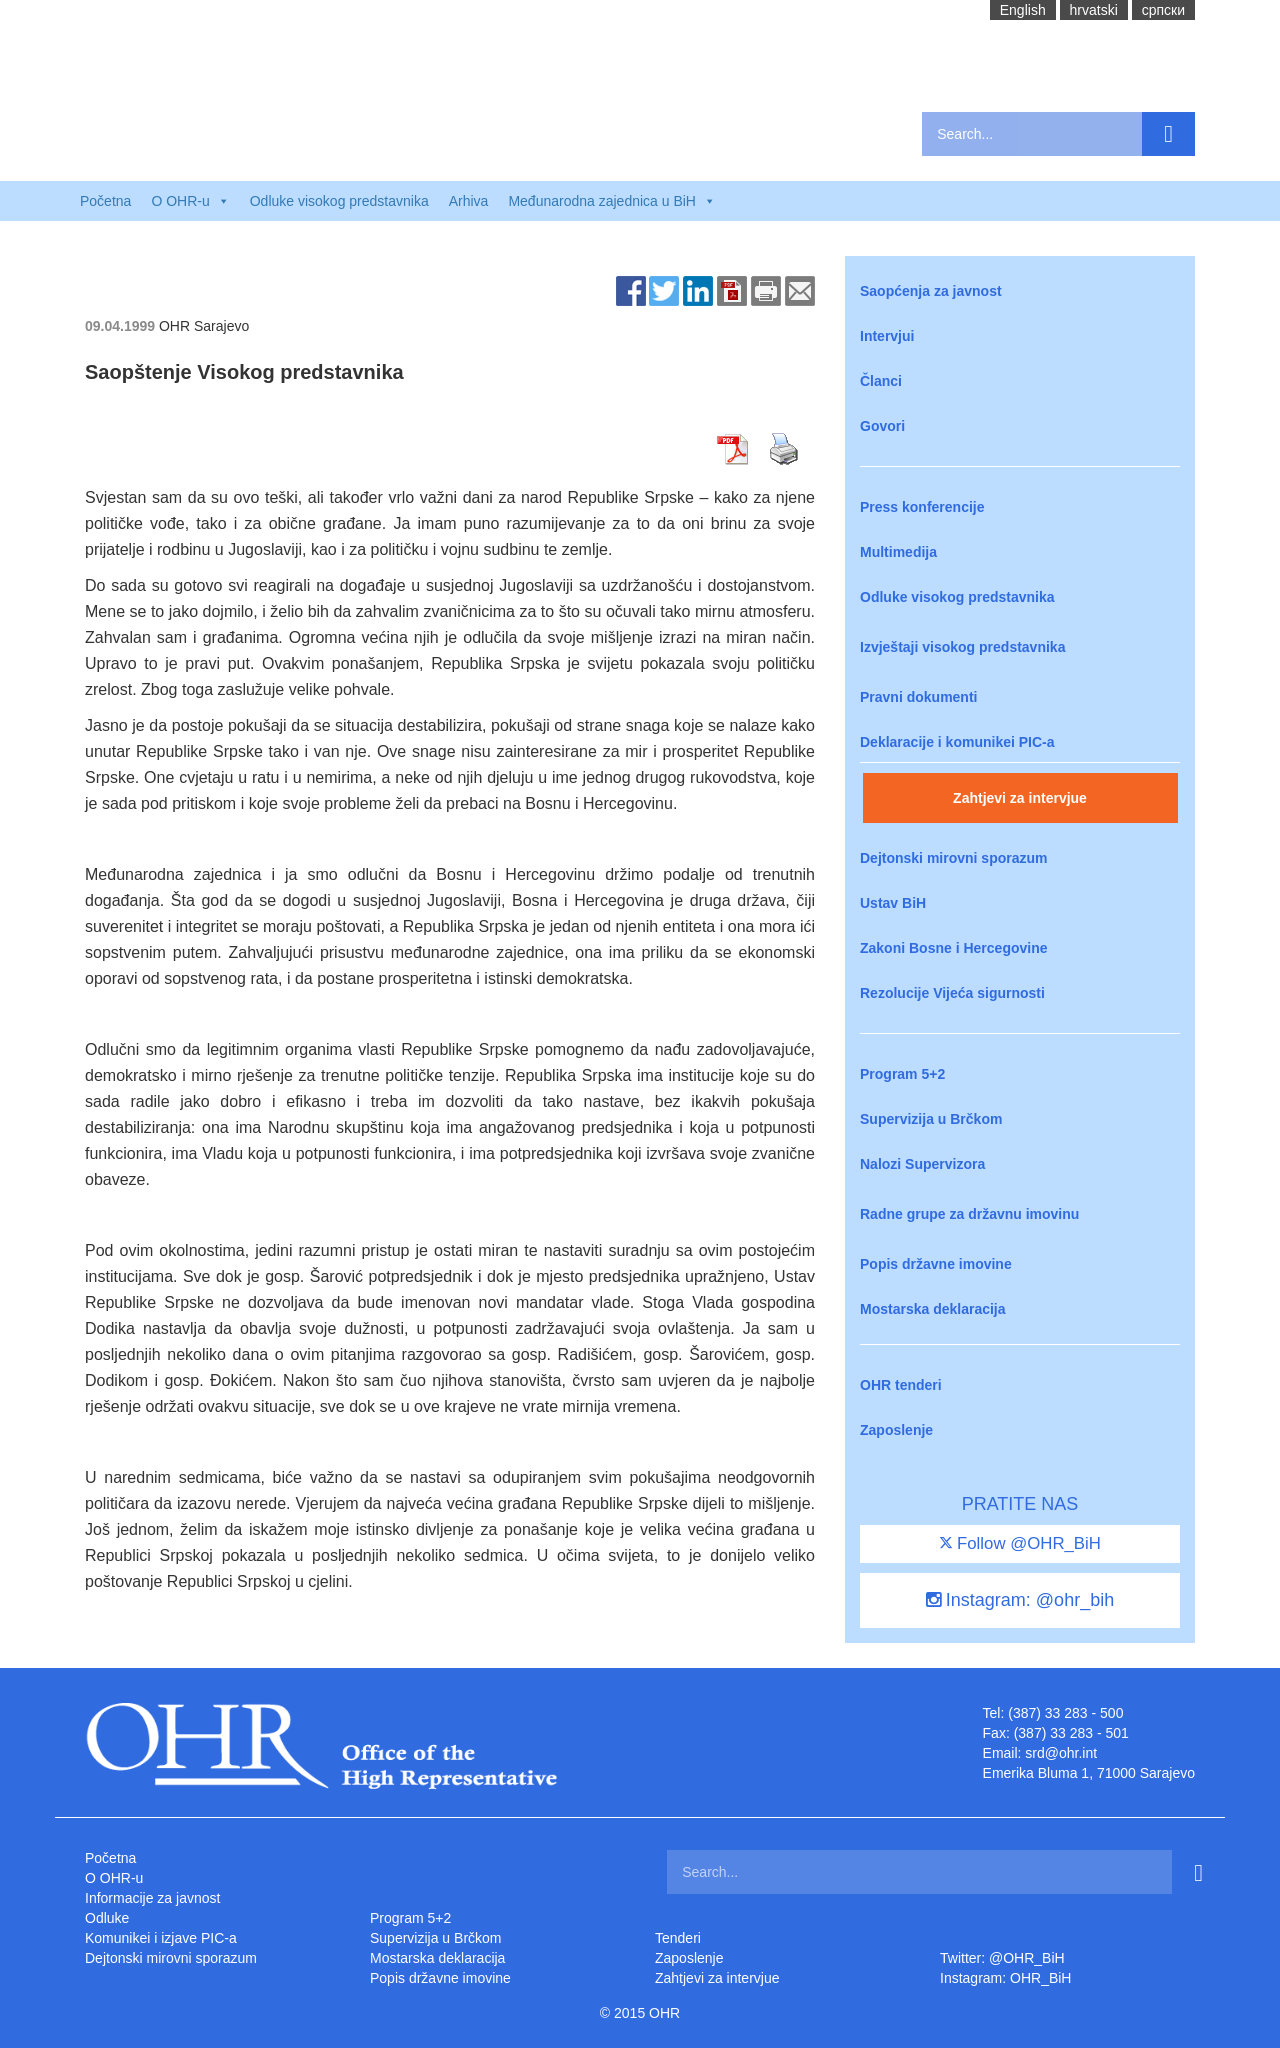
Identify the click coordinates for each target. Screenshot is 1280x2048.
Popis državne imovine (936, 1264)
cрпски (1163, 10)
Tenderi (678, 1938)
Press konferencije (922, 507)
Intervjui (887, 336)
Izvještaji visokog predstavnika (962, 647)
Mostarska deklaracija (933, 1309)
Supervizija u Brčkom (931, 1119)
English (1023, 10)
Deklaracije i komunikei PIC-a (957, 742)
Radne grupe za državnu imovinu (969, 1214)
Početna (105, 201)
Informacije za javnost (152, 1898)
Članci (881, 381)
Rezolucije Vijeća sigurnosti (952, 993)
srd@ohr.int (1061, 1753)
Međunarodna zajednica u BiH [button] (612, 201)
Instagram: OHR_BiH (1005, 1978)
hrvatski (1094, 10)
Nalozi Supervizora (922, 1164)
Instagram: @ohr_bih (1020, 1600)
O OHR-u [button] (190, 201)
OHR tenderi (901, 1385)
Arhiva (469, 201)
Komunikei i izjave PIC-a (161, 1938)
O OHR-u (114, 1878)
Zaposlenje (896, 1430)
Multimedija (898, 552)
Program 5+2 (902, 1074)
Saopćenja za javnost (931, 291)
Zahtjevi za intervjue (1020, 798)
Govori (882, 426)
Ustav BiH (893, 903)
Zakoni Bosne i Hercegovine (954, 948)
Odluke (107, 1918)
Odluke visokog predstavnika (339, 201)
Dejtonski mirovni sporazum (953, 858)
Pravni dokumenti (918, 697)
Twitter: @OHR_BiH (1002, 1958)
